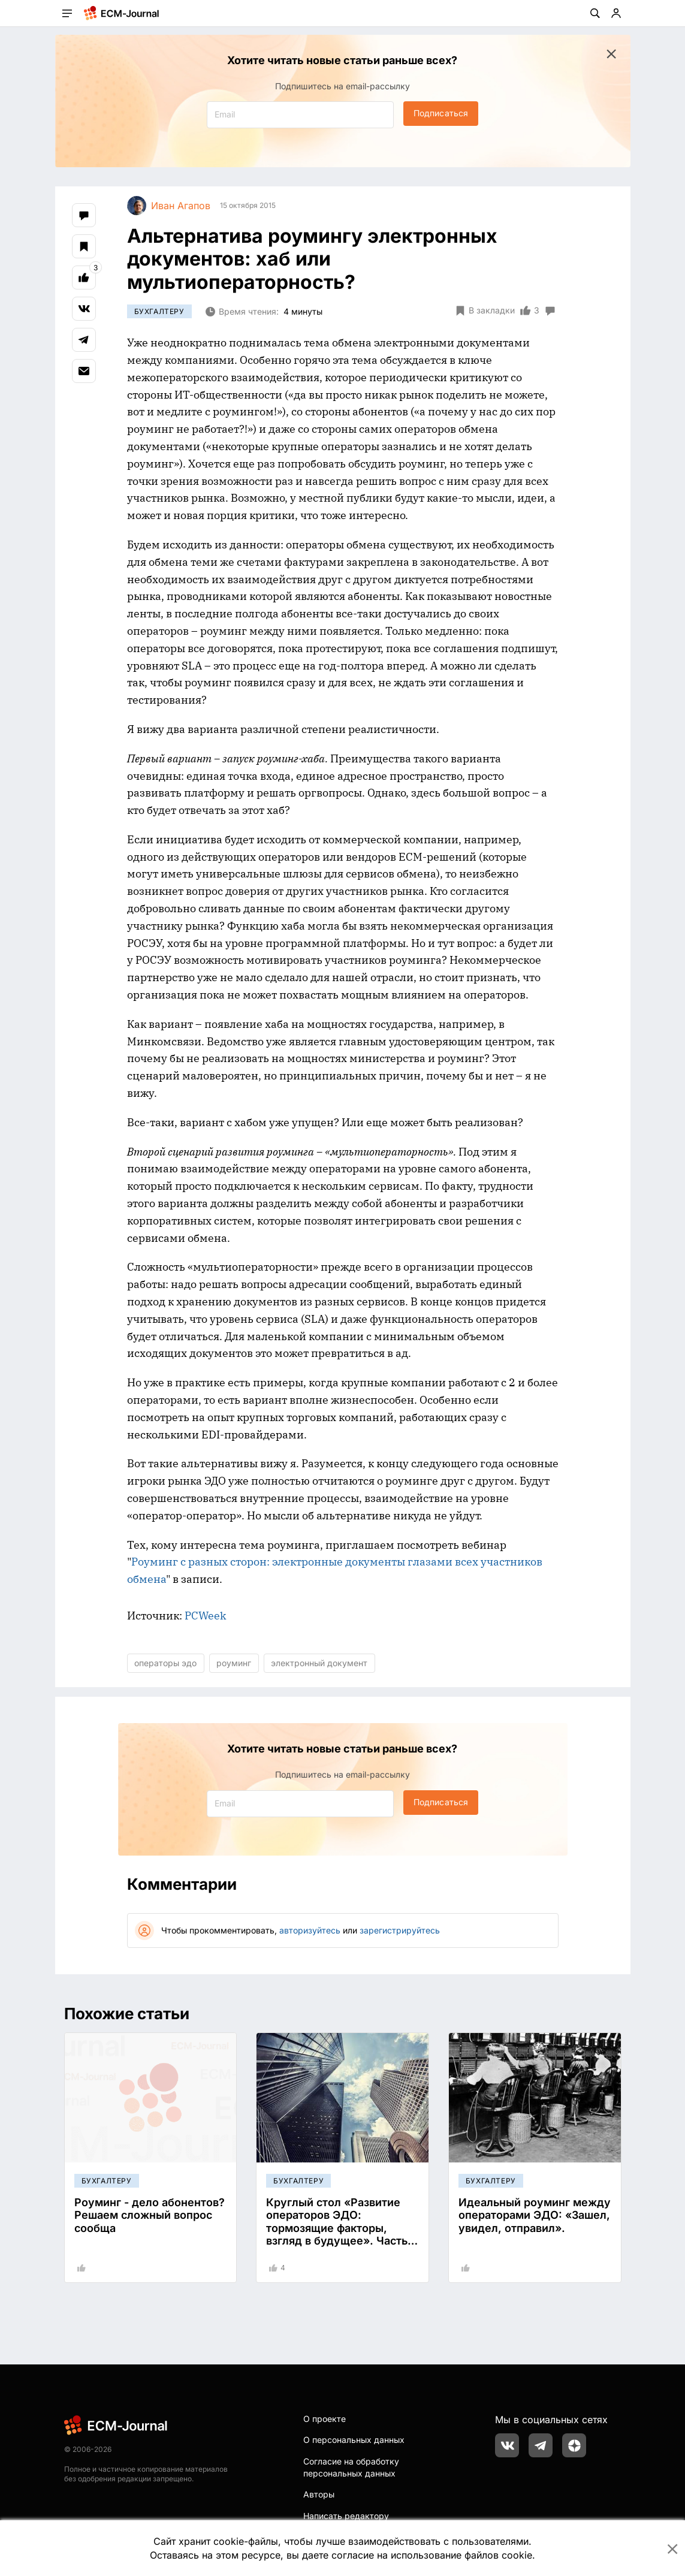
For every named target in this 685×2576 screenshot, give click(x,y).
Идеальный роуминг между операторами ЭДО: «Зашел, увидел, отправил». (534, 2215)
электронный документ (319, 1663)
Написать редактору (346, 2516)
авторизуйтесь (309, 1930)
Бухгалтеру (159, 311)
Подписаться (441, 113)
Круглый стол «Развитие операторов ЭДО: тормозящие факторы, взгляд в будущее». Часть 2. (337, 2228)
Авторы (318, 2494)
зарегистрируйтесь (400, 1930)
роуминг (233, 1663)
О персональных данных (354, 2440)
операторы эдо (165, 1663)
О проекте (324, 2419)
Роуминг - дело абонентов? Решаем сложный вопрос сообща (149, 2215)
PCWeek (206, 1615)
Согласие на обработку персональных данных (351, 2467)
